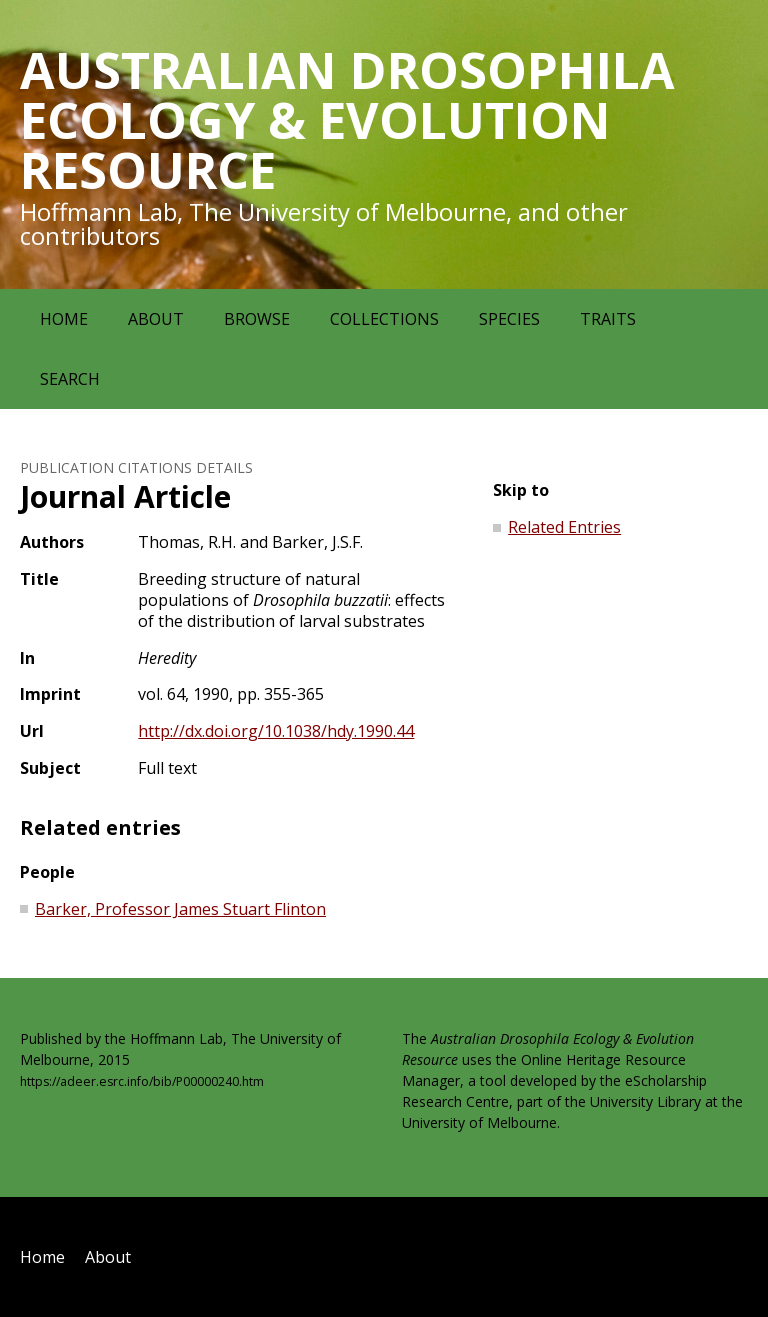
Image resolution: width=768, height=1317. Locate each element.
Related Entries (564, 527)
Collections (384, 319)
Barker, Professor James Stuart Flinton (180, 909)
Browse (257, 319)
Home (64, 319)
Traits (608, 319)
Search (70, 379)
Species (509, 319)
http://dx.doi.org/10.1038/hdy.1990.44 (276, 731)
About (156, 319)
